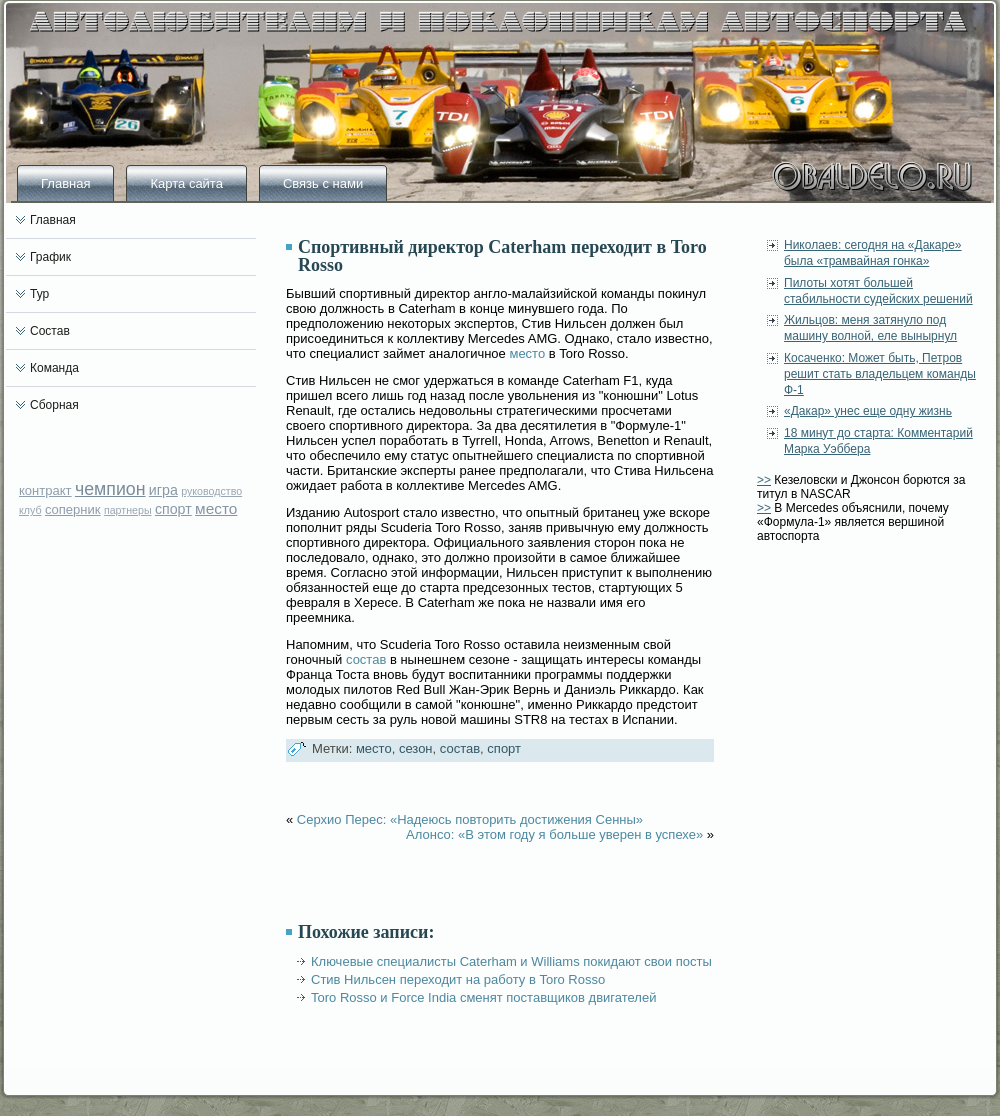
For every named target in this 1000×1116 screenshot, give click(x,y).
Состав (50, 331)
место (216, 508)
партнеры (128, 510)
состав (366, 659)
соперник (73, 509)
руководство (211, 491)
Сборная (54, 405)
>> (764, 480)
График (50, 257)
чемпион (110, 489)
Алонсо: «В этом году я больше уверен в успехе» (554, 834)
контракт (45, 490)
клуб (30, 510)
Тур (39, 294)
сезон (416, 748)
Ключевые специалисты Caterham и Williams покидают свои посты (511, 961)
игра (163, 490)
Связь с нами (323, 183)
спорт (173, 509)
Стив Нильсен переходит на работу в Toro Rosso (458, 979)
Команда (54, 368)
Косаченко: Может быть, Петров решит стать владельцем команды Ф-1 (880, 374)
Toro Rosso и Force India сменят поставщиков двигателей (483, 997)
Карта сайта (186, 183)
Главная (65, 183)
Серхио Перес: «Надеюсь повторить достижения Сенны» (470, 819)
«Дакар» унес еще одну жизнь (868, 411)
